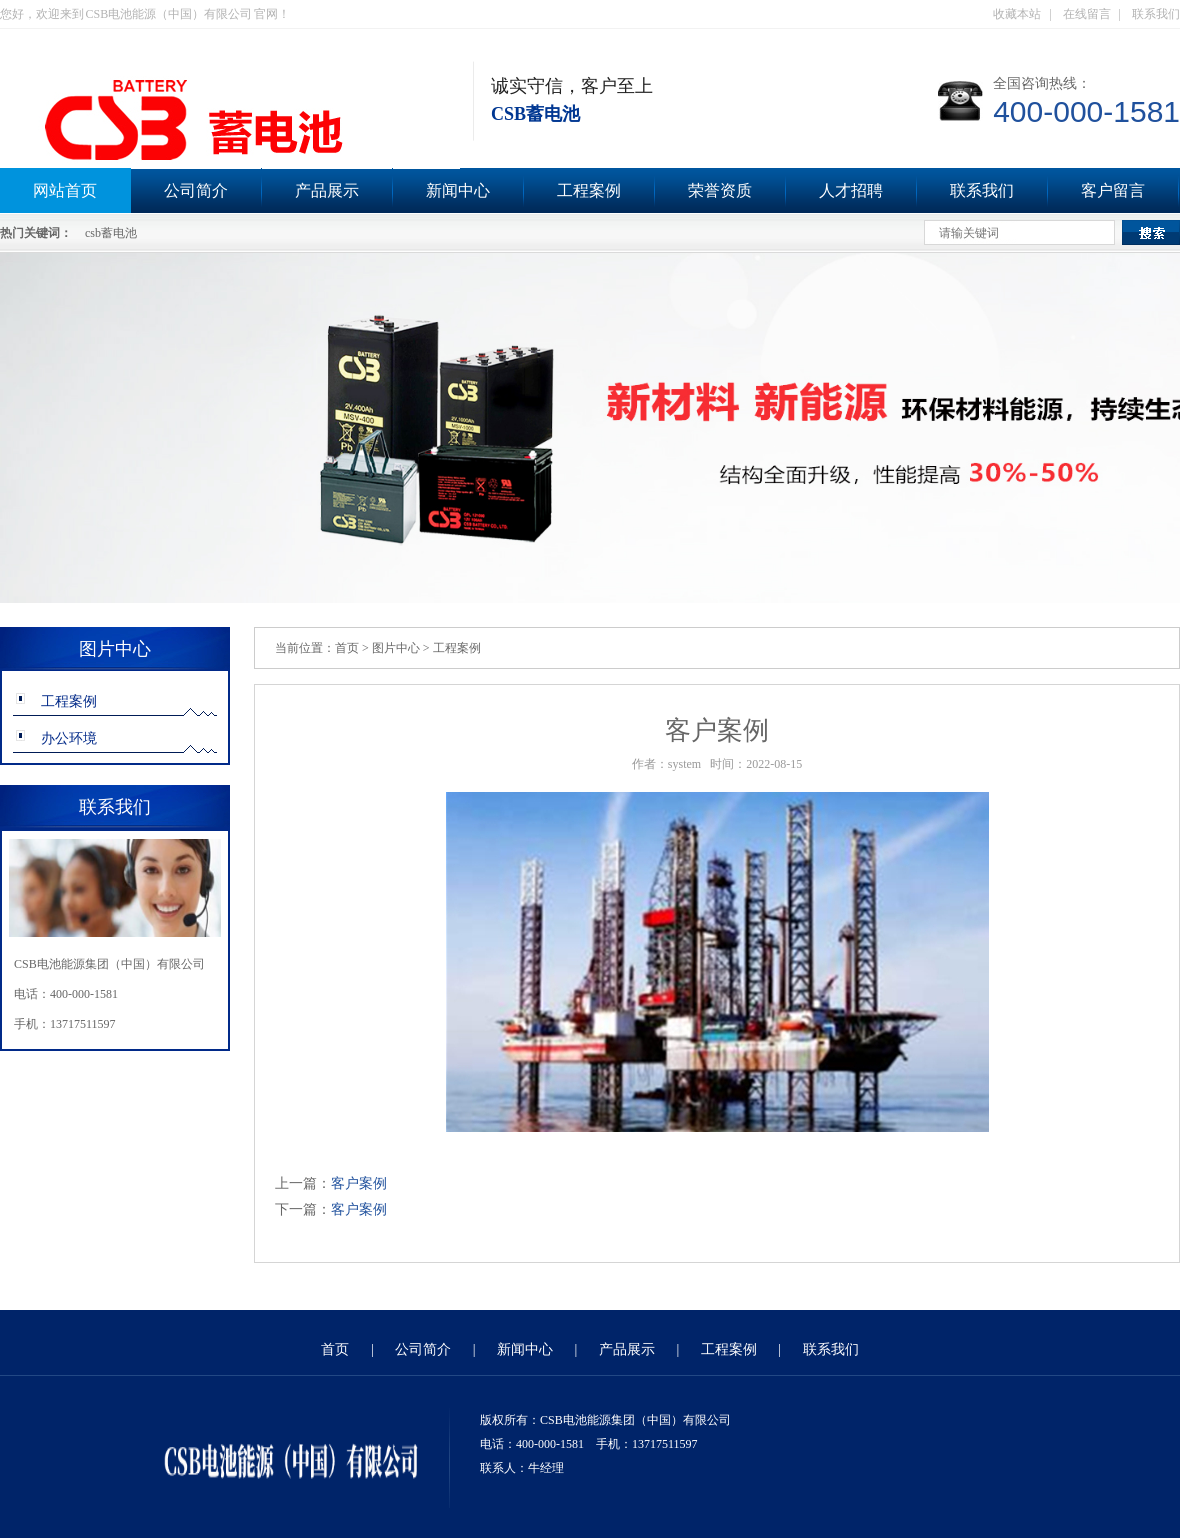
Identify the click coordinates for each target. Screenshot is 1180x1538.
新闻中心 (458, 190)
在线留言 (1087, 14)
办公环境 (69, 738)
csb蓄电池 (111, 233)
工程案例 (589, 190)
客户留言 (1113, 190)
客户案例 (359, 1183)
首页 (347, 648)
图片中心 (396, 648)
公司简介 (196, 190)
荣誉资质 (720, 190)
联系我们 (1156, 14)
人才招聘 (851, 190)
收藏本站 (1017, 14)
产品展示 (327, 190)
